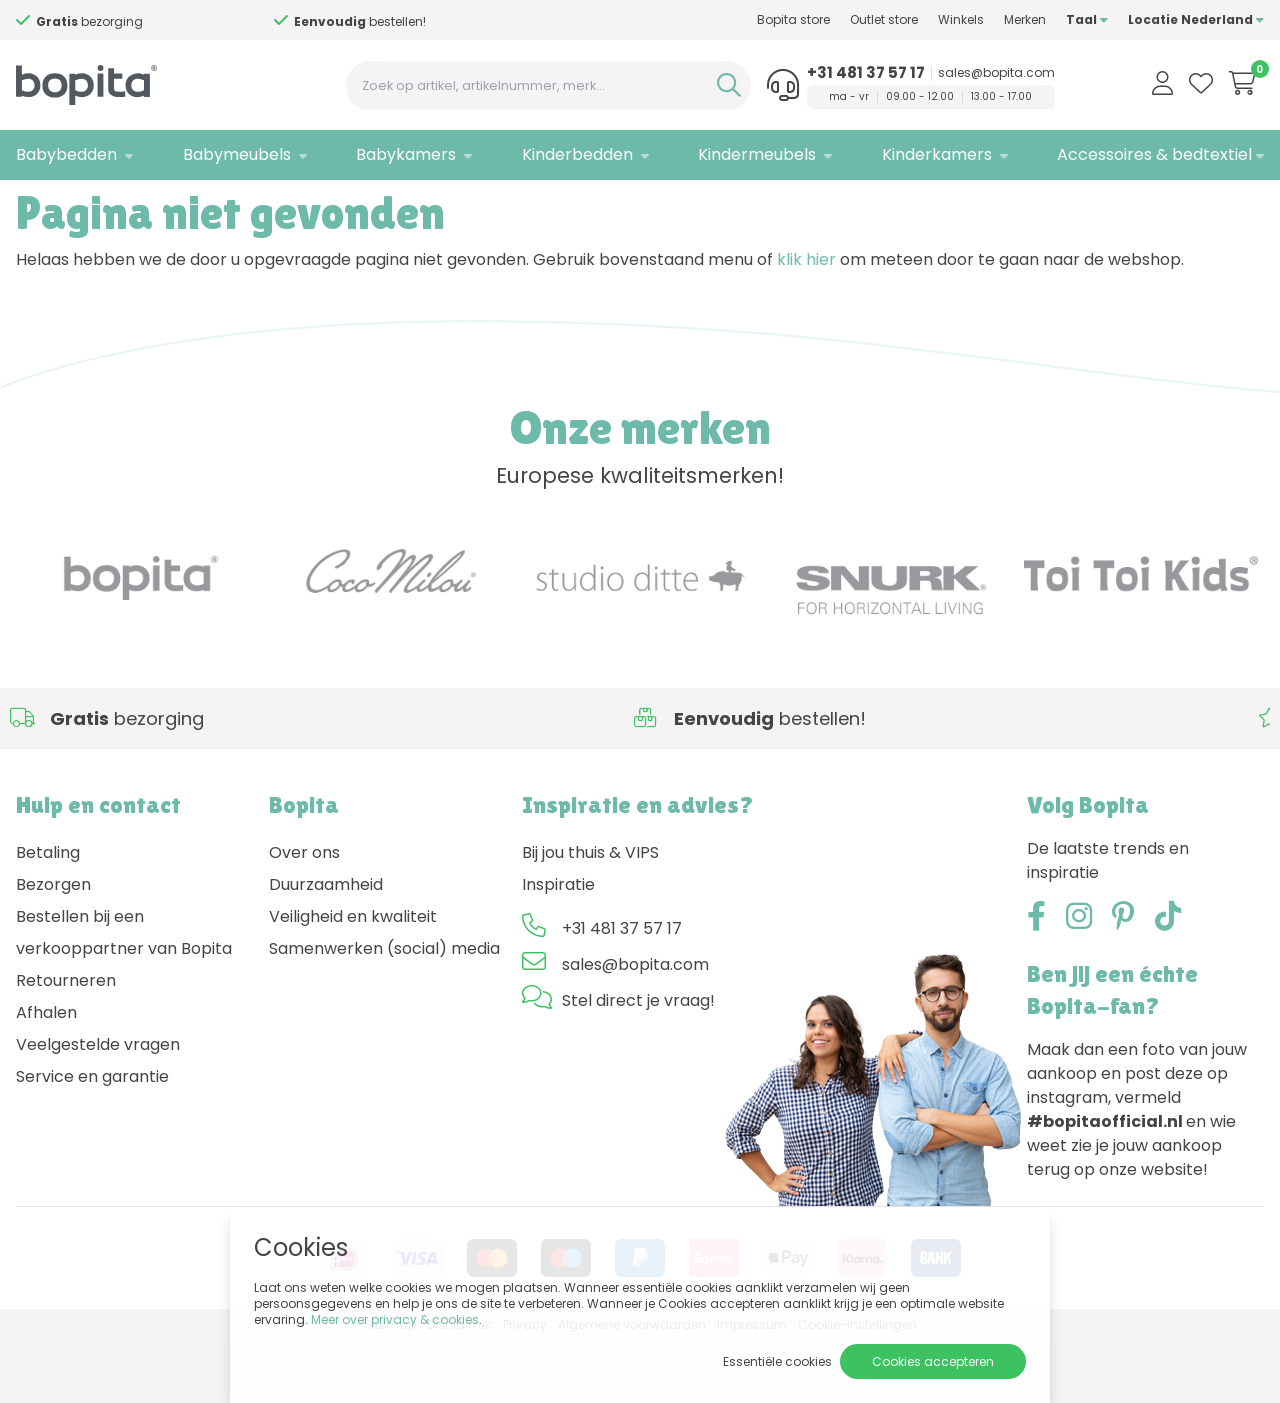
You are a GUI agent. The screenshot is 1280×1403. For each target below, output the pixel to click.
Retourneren (66, 1043)
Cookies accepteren (933, 1361)
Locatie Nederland (1196, 19)
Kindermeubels (757, 154)
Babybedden (66, 154)
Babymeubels (237, 154)
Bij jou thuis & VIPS (590, 915)
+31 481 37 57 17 (866, 73)
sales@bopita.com (996, 73)
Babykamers (406, 154)
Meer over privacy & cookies (395, 1319)
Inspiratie (558, 947)
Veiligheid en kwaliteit (353, 979)
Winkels (961, 19)
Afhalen (46, 1075)
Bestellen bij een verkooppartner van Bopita (124, 995)
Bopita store (793, 19)
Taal (1087, 19)
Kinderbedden (577, 154)
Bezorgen (53, 947)
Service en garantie (92, 1139)
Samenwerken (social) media (384, 1011)
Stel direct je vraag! (638, 1063)
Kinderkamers (937, 154)
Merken (1025, 19)
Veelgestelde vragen (98, 1107)
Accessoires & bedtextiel (1154, 154)
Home (36, 205)
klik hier (806, 322)
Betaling (48, 915)
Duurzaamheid (326, 947)
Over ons (304, 915)
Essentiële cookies (777, 1361)
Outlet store (884, 19)
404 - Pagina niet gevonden (165, 205)
